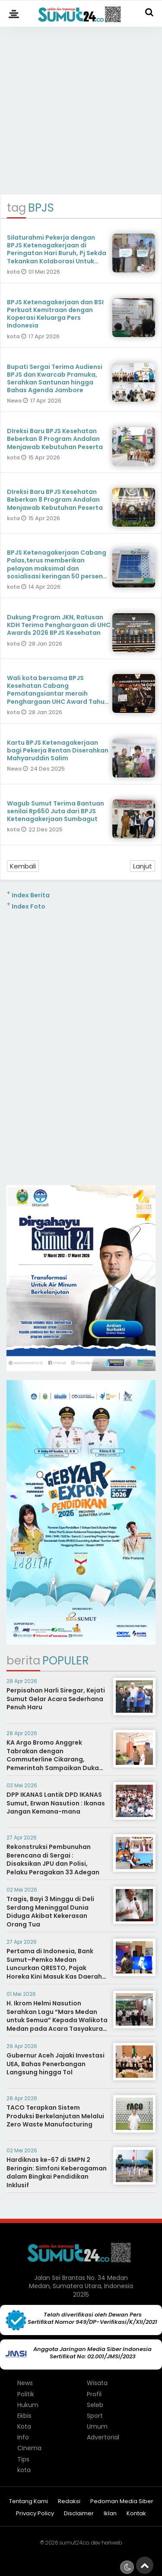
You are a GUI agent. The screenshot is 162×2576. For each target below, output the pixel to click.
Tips (23, 2459)
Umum (97, 2426)
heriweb (112, 2542)
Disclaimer (79, 2513)
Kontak (136, 2513)
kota (14, 271)
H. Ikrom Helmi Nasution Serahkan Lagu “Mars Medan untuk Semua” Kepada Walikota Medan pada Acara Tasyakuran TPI (57, 2020)
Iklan (110, 2513)
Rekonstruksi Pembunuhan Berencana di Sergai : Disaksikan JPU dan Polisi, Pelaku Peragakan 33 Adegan (52, 1859)
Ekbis (24, 2415)
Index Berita (31, 895)
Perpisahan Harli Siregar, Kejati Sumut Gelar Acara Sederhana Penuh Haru (55, 1698)
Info (23, 2437)
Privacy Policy (35, 2513)
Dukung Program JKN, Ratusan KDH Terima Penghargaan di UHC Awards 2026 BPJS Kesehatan (59, 625)
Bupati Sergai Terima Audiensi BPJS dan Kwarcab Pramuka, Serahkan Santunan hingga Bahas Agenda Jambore (54, 378)
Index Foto (28, 906)
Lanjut (142, 866)
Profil (94, 2394)
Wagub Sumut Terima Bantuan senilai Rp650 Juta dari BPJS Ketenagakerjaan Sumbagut (55, 811)
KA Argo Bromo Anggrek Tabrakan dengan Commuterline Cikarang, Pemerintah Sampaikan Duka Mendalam (52, 1759)
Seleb (95, 2405)
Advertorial (103, 2437)
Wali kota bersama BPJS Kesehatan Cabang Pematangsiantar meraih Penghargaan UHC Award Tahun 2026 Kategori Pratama (57, 694)
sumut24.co (74, 2542)
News (15, 400)
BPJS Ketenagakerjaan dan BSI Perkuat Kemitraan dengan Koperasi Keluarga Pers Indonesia (55, 314)
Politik (25, 2394)
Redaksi (69, 2501)
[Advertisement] (81, 106)
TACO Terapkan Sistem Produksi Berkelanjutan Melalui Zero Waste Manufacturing (55, 2116)
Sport (95, 2415)
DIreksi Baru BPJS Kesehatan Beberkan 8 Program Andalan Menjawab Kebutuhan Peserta (55, 439)
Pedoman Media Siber (121, 2501)
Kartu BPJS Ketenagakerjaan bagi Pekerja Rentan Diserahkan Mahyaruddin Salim (57, 750)
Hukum (27, 2405)
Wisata (97, 2383)
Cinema (29, 2448)
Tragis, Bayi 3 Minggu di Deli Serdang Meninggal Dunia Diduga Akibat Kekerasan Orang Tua (50, 1912)
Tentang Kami (28, 2501)
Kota (24, 2426)
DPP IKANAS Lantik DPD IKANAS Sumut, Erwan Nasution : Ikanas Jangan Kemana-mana (55, 1803)
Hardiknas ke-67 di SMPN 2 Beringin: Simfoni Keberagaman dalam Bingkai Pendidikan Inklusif (56, 2172)
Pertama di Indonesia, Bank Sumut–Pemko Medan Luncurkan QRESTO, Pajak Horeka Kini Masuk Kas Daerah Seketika (54, 1968)
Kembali (23, 866)
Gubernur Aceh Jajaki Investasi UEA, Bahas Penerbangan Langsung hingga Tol (55, 2063)
